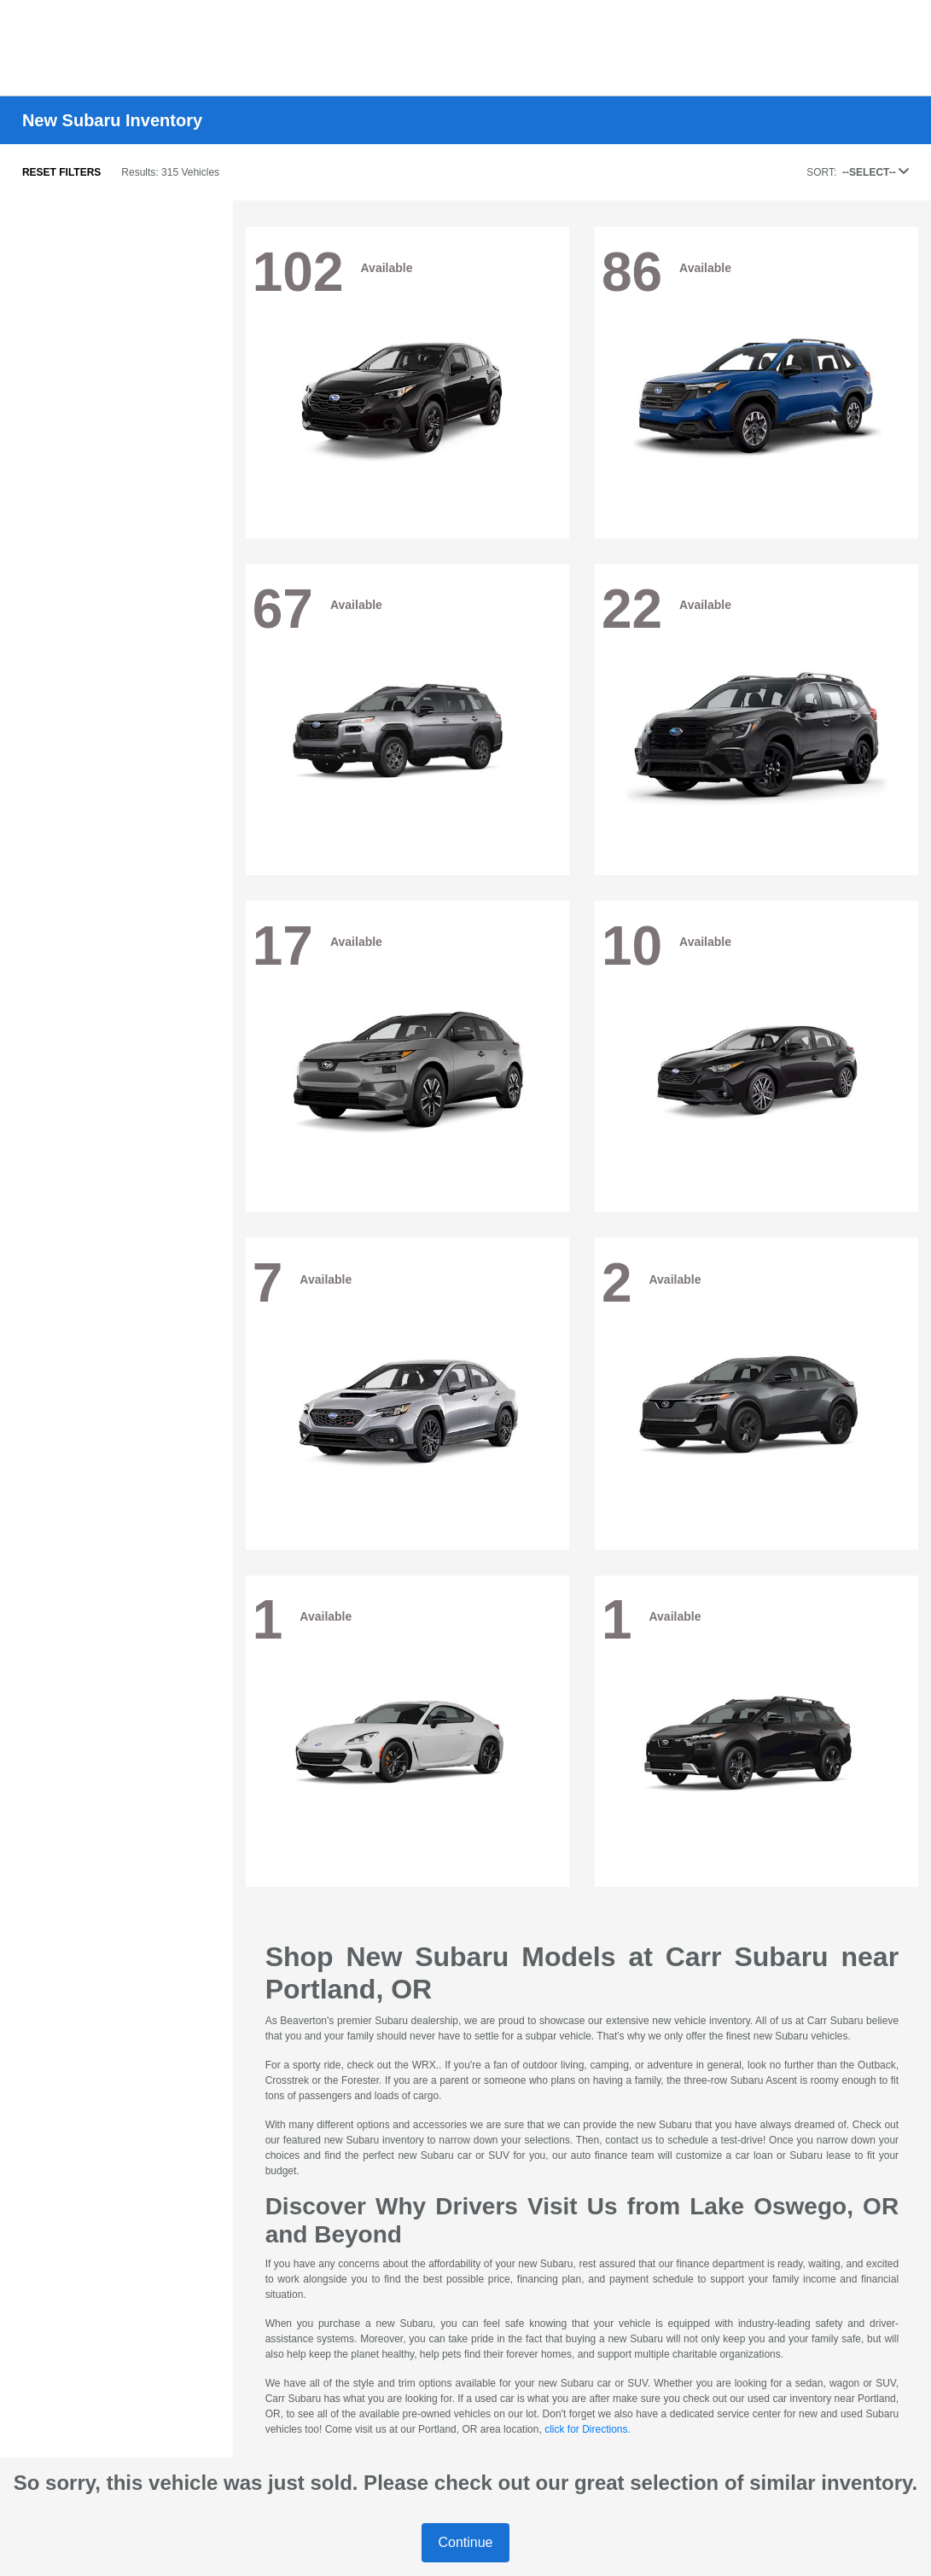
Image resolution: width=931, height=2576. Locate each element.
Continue (465, 2542)
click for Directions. (587, 2429)
